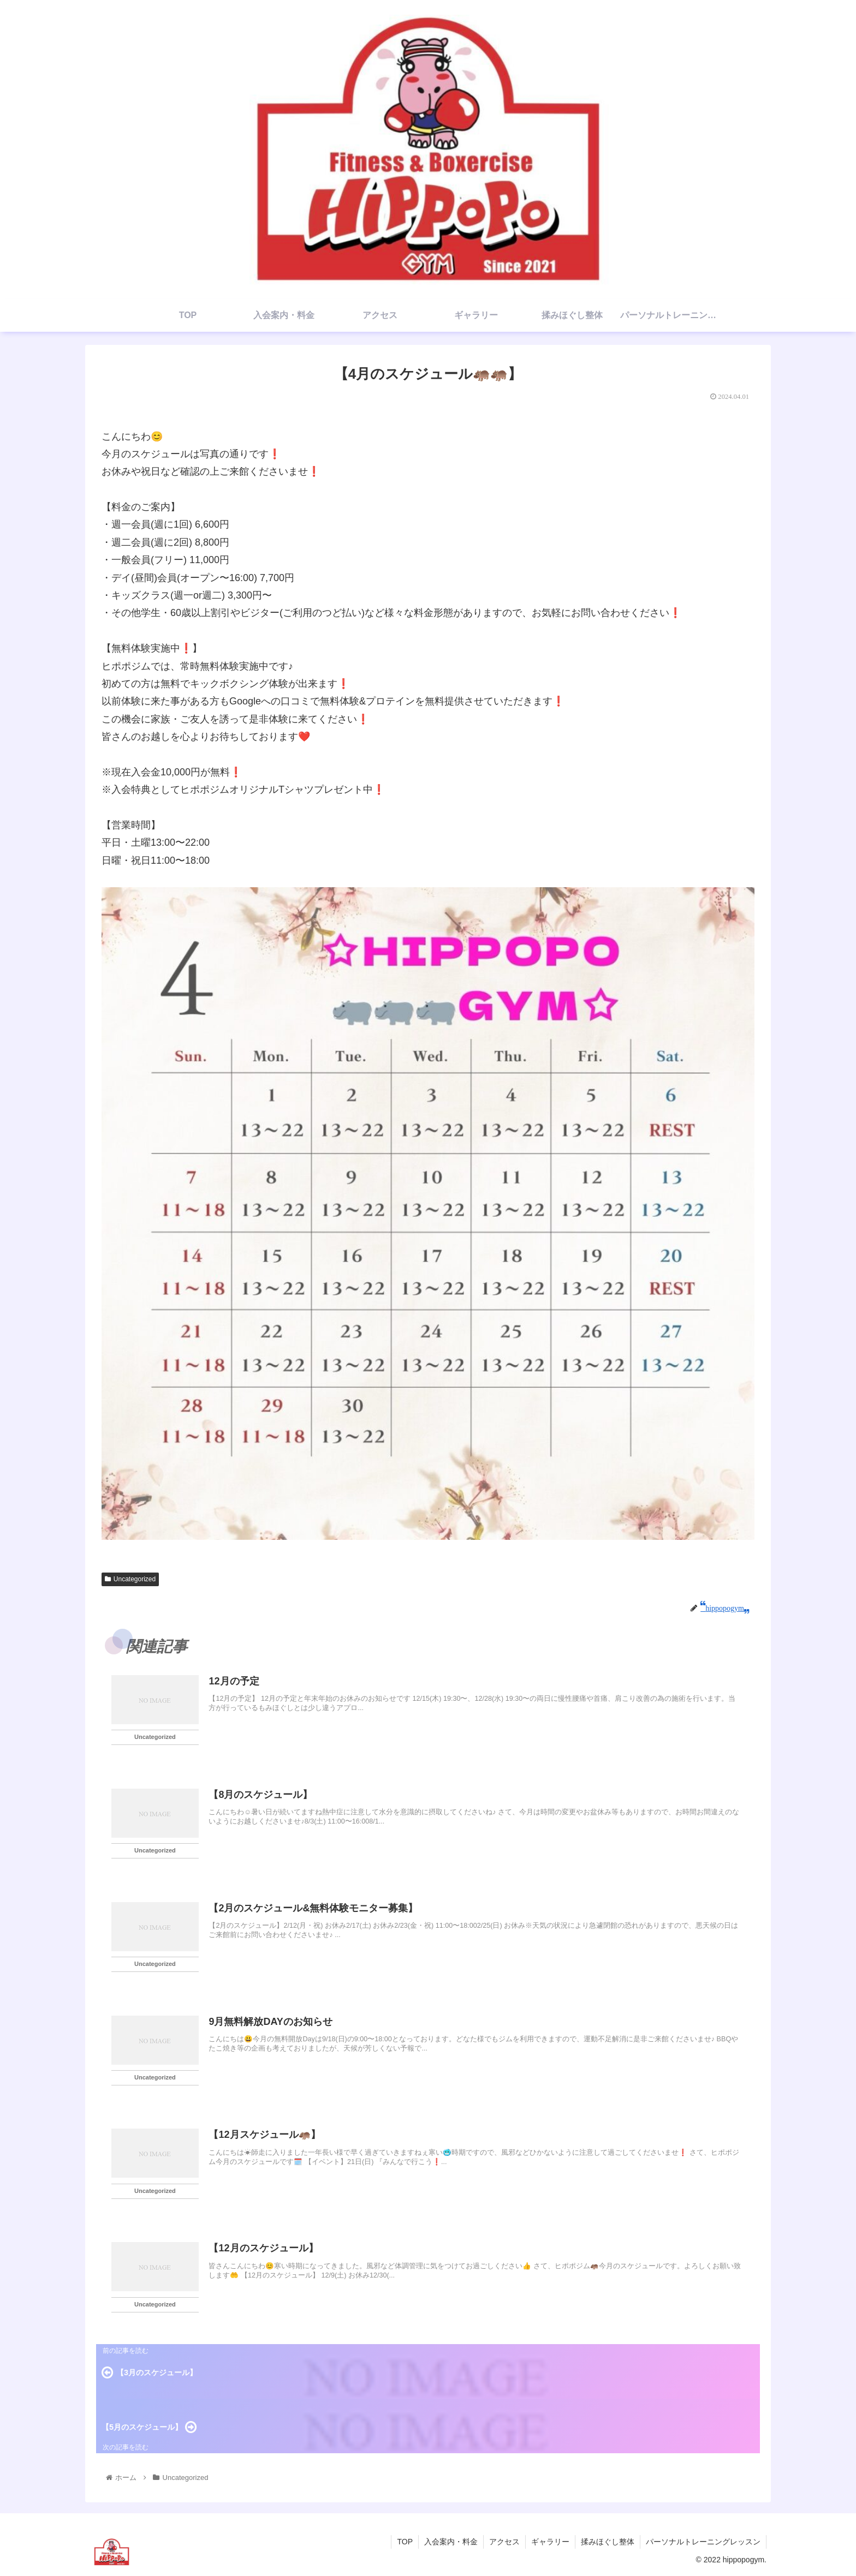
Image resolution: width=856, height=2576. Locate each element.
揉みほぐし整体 (607, 2541)
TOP (405, 2541)
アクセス (504, 2541)
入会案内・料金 (451, 2541)
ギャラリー (550, 2541)
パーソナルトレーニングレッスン (703, 2541)
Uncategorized (130, 1579)
